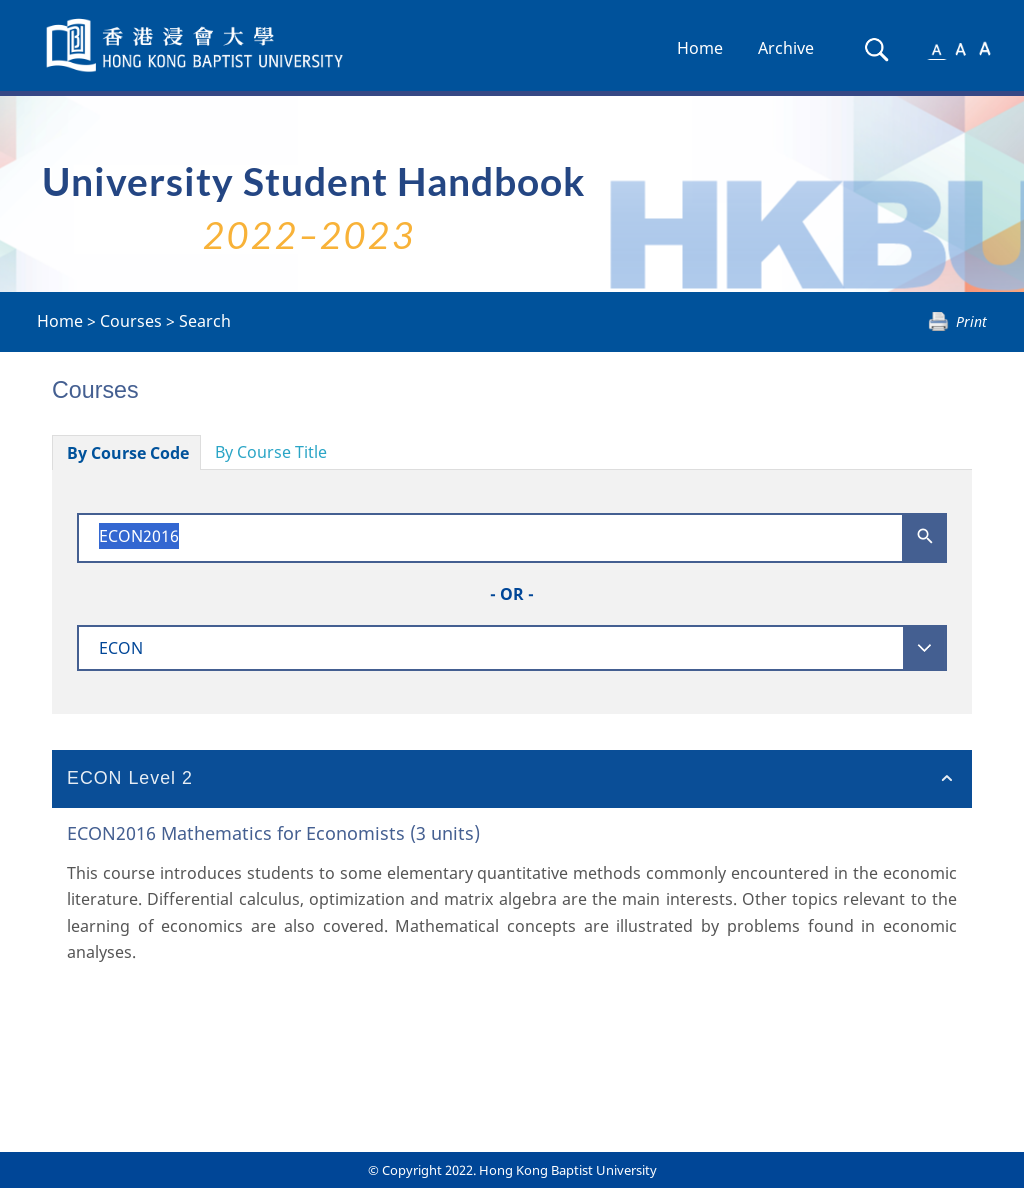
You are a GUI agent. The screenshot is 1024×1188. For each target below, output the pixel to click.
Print (971, 321)
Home (700, 48)
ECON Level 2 (130, 778)
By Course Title (271, 452)
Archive (786, 48)
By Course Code (128, 453)
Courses (131, 321)
